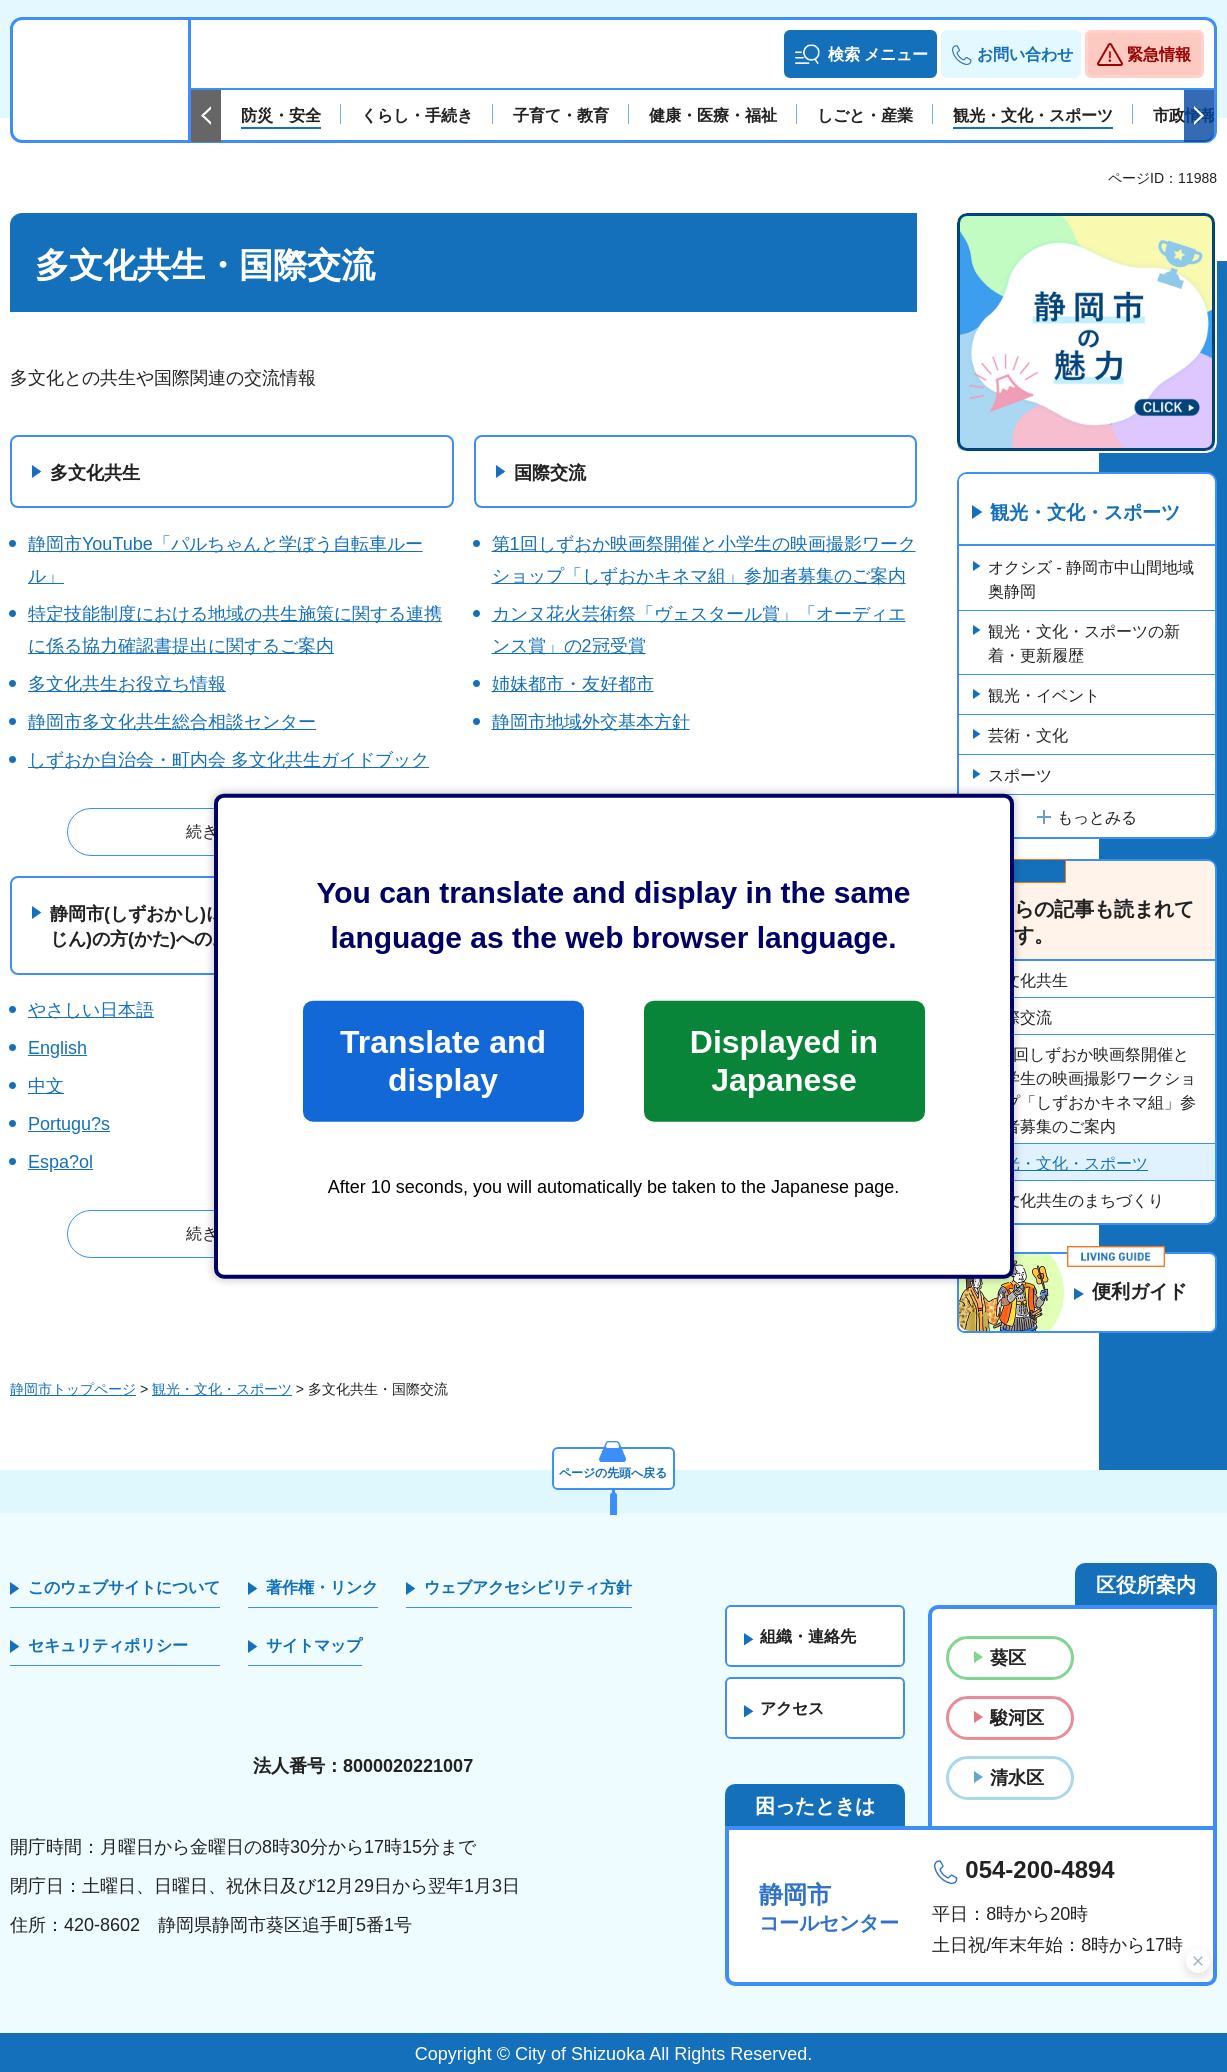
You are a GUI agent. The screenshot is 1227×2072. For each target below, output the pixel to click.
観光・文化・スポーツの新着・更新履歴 (1084, 644)
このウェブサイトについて (124, 1587)
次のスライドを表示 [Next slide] (1199, 116)
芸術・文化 (1028, 736)
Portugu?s (69, 1124)
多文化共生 (95, 473)
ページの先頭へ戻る (614, 1470)
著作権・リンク (322, 1587)
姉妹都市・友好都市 (573, 684)
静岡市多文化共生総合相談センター (172, 722)
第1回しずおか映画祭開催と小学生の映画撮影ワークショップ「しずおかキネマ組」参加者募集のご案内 (1092, 1091)
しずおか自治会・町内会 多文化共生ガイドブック (228, 760)
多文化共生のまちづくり (1076, 1201)
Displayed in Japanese (784, 1061)
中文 (46, 1086)
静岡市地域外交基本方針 (591, 722)
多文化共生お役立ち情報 (127, 684)
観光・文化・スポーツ (1091, 513)
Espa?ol (60, 1162)
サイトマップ (314, 1645)
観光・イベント (1044, 696)
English (57, 1048)
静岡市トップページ (73, 1389)
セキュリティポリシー (108, 1645)
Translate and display (443, 1061)
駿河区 (1017, 1718)
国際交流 (550, 473)
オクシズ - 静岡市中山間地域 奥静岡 (1091, 580)
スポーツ (1020, 776)
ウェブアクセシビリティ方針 (528, 1587)
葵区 (1008, 1658)
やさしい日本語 (91, 1010)
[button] (860, 54)
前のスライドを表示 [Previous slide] (206, 116)
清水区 (1017, 1778)
